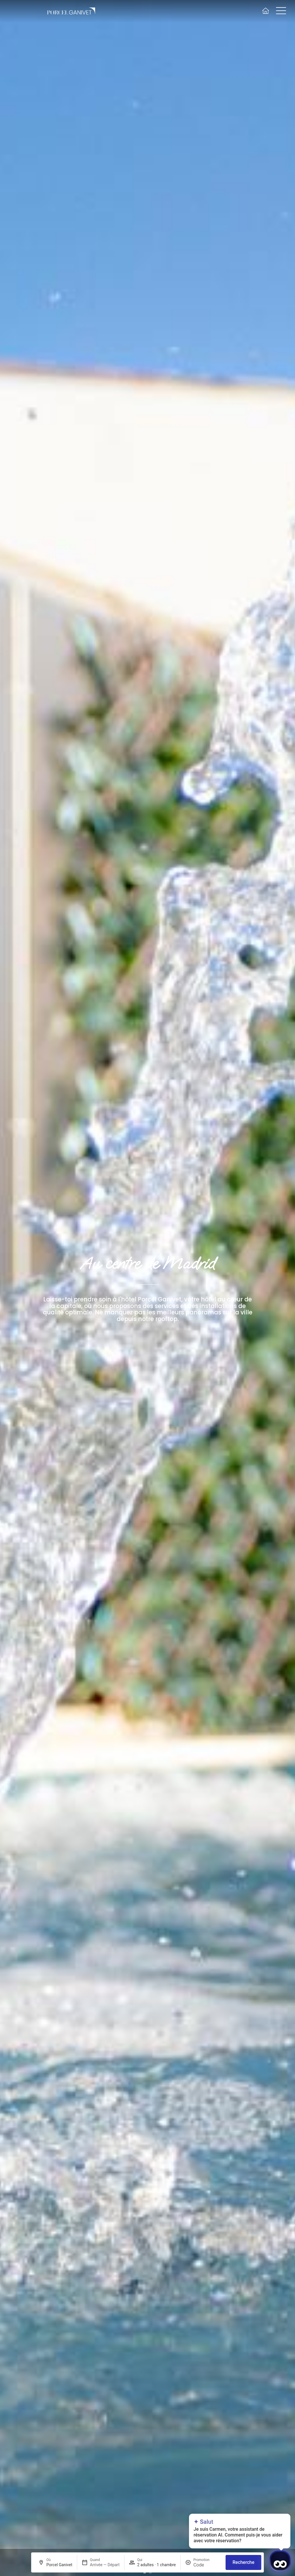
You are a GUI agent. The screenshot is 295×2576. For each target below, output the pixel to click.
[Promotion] (207, 2565)
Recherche (243, 2562)
